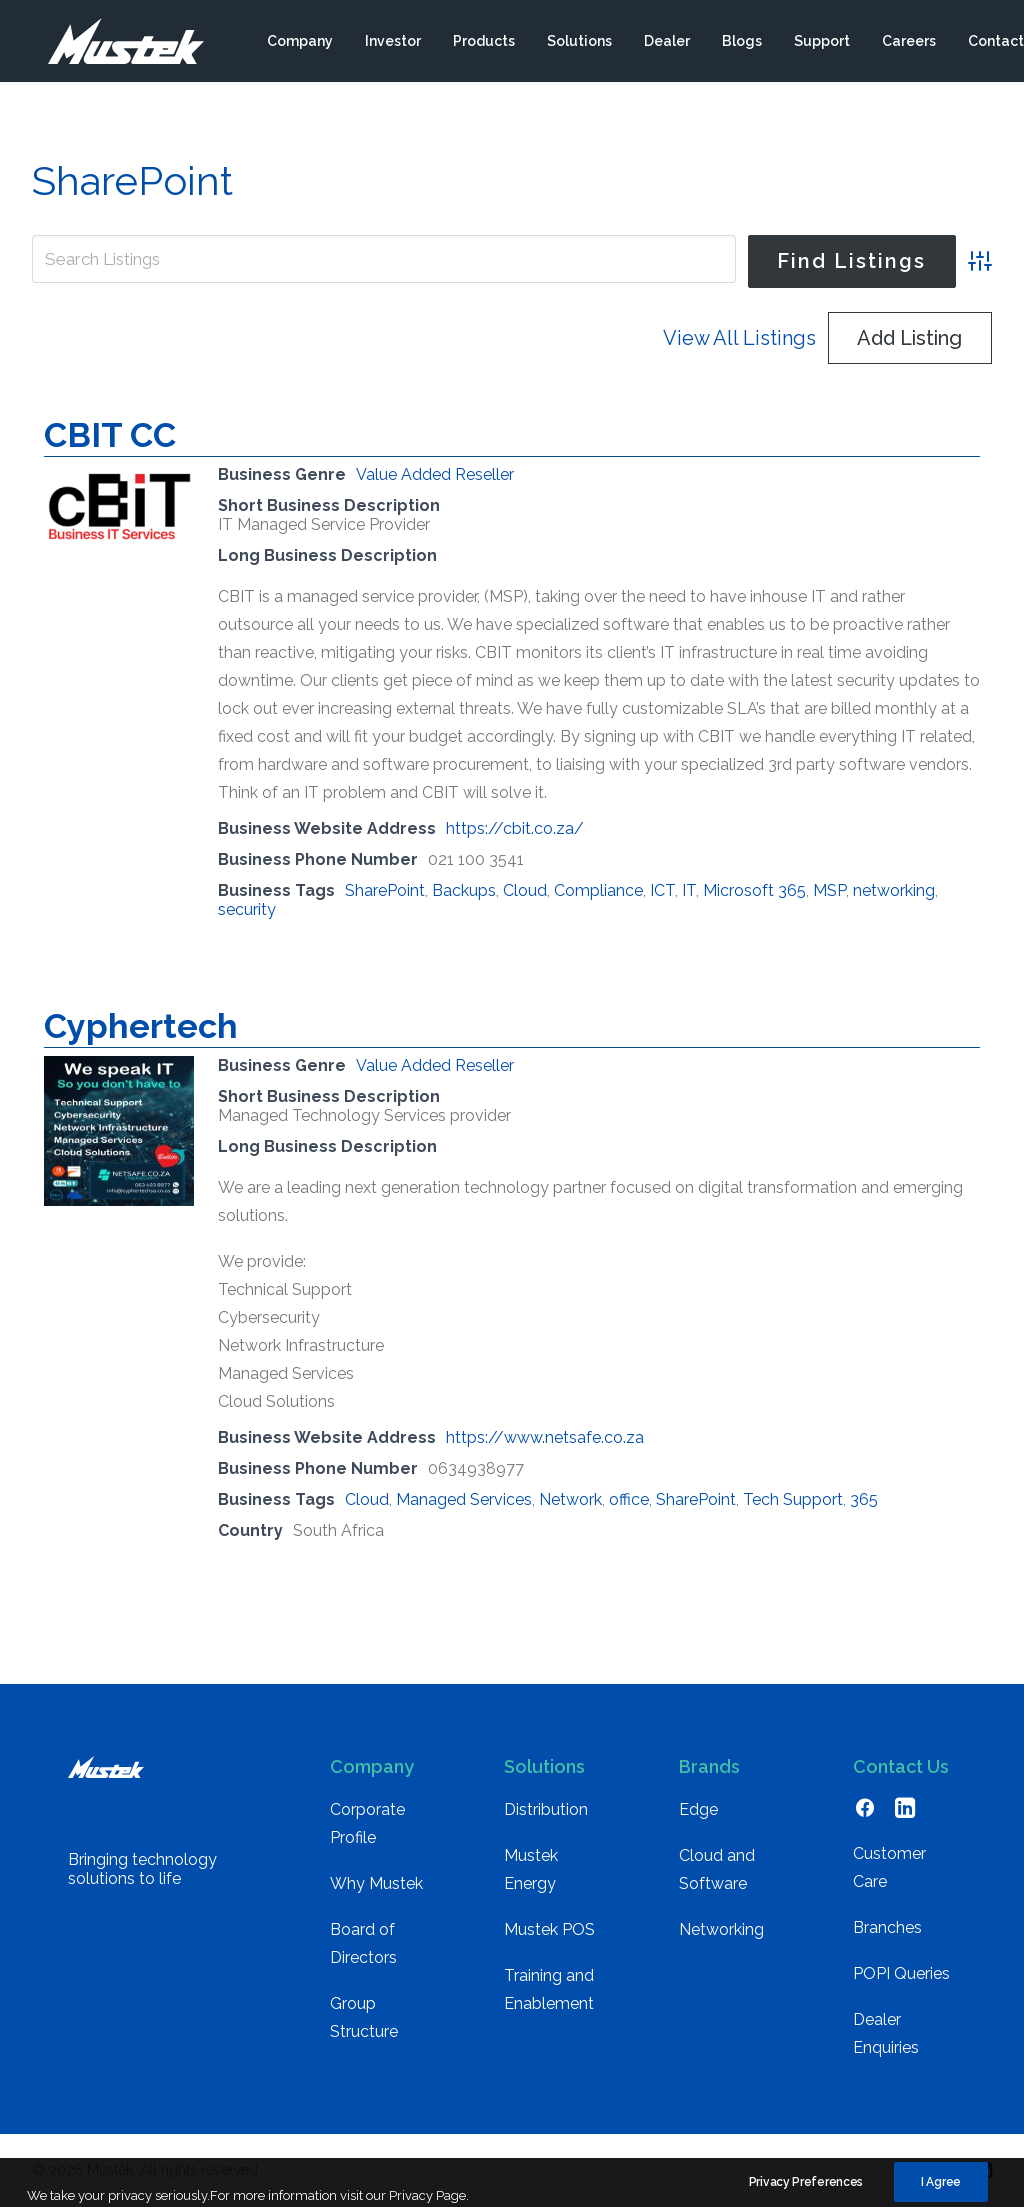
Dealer (666, 43)
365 (864, 1499)
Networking (721, 1929)
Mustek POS (549, 1929)
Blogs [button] (741, 43)
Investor (392, 43)
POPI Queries (901, 1973)
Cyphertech (141, 1026)
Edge (698, 1809)
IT (689, 890)
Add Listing (909, 338)
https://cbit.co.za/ (515, 828)
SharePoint (385, 890)
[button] (865, 1812)
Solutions (578, 43)
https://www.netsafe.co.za (545, 1437)
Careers (908, 43)
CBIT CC (110, 435)
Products (483, 43)
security (247, 909)
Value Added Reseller (435, 474)
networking (894, 890)
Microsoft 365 (754, 890)
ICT (662, 890)
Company (299, 43)
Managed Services (464, 1499)
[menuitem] (299, 43)
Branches (887, 1927)
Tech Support (793, 1499)
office (629, 1499)
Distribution (546, 1809)
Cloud (525, 890)
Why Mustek (376, 1883)
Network (570, 1499)
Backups (464, 890)
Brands (709, 1766)
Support (821, 43)
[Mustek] (117, 43)
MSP (829, 890)
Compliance (598, 890)
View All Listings (739, 338)
